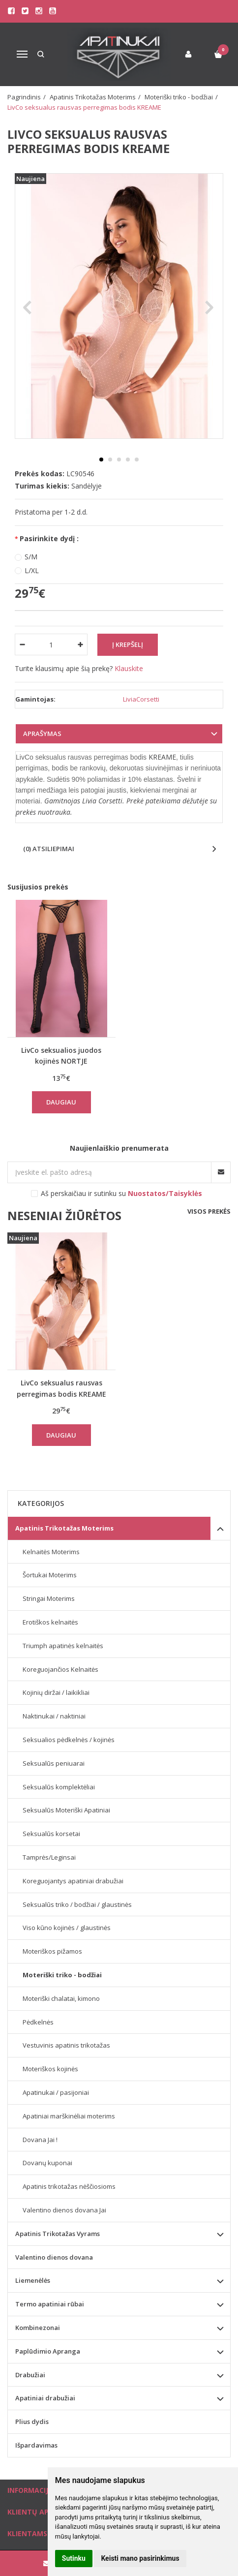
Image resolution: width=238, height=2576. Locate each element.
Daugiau (61, 1102)
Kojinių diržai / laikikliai (56, 1692)
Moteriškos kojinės (50, 2068)
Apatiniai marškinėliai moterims (69, 2116)
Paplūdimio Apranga (47, 2351)
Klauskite (129, 668)
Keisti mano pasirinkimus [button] (140, 2558)
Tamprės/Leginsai (49, 1857)
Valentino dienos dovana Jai (64, 2210)
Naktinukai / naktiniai (54, 1716)
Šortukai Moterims (50, 1574)
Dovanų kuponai (47, 2162)
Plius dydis (32, 2421)
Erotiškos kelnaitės (50, 1622)
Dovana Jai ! (40, 2139)
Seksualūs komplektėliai (59, 1786)
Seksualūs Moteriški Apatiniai (66, 1810)
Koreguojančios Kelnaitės (60, 1669)
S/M (31, 556)
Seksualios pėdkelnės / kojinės (69, 1739)
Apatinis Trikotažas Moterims (64, 1528)
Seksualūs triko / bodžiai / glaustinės (77, 1904)
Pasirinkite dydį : (49, 538)
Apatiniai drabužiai (45, 2397)
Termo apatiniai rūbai (49, 2304)
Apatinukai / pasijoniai (56, 2092)
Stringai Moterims (49, 1598)
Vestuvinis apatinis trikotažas (66, 2045)
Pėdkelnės (38, 2022)
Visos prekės (209, 1211)
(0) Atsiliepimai (48, 848)
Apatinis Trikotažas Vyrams (57, 2233)
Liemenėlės (32, 2280)
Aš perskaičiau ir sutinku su (121, 1193)
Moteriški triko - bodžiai (62, 1974)
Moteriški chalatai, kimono (61, 1998)
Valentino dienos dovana (54, 2257)
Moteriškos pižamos (52, 1951)
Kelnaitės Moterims (51, 1551)
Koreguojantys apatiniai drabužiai (73, 1880)
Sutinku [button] (74, 2558)
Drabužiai (30, 2374)
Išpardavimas (36, 2445)
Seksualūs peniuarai (54, 1763)
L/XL (32, 570)
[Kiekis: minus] (22, 644)
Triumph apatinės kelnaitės (63, 1645)
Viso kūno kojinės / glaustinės (67, 1927)
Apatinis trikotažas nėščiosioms (69, 2186)
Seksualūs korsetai (51, 1833)
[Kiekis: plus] (80, 644)
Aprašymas (42, 733)
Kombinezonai (37, 2327)
